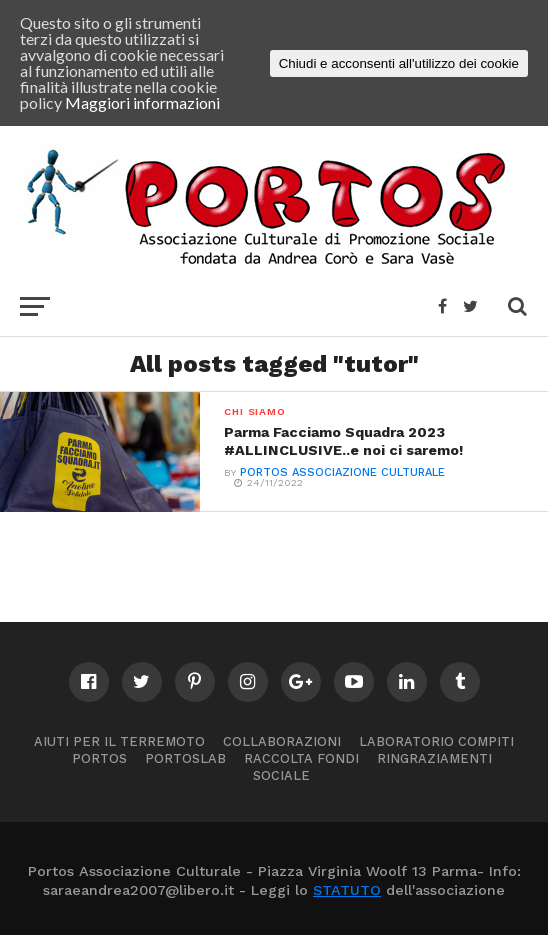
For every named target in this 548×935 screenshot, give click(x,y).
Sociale (281, 775)
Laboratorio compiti (436, 741)
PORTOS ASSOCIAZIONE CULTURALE (342, 472)
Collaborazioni (282, 741)
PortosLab (185, 758)
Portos (99, 758)
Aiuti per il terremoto (119, 741)
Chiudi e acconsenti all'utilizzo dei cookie (399, 63)
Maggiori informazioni (142, 102)
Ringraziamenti (434, 758)
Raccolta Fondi (301, 758)
